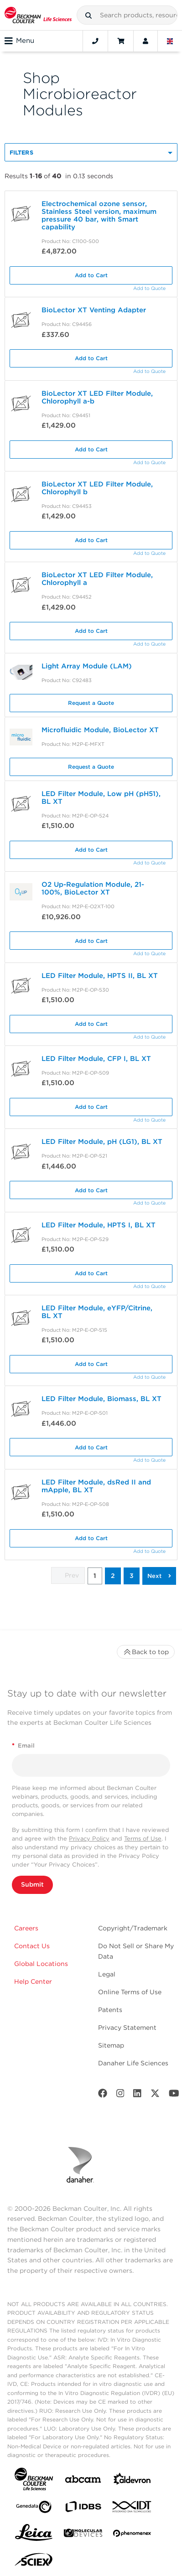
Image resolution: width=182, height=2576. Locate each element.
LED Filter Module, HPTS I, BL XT (99, 1225)
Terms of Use (142, 1838)
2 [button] (113, 1575)
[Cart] (120, 41)
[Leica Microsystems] (34, 2535)
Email (23, 1745)
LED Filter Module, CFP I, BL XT (96, 1059)
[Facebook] (102, 2095)
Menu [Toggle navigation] (19, 41)
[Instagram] (120, 2095)
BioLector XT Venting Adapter (94, 310)
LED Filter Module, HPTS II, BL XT (100, 976)
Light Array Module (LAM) (87, 666)
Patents (110, 2009)
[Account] (145, 41)
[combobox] (127, 15)
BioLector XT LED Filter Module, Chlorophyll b (97, 488)
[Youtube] (174, 2095)
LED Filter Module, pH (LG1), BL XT (102, 1142)
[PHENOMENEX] (132, 2535)
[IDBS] (83, 2508)
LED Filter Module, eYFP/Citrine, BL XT (97, 1312)
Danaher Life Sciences (133, 2063)
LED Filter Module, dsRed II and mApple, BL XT (96, 1486)
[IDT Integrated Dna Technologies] (132, 2508)
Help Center (33, 1981)
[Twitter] (155, 2095)
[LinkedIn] (137, 2095)
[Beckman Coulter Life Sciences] (38, 15)
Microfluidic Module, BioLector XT (100, 730)
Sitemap (111, 2045)
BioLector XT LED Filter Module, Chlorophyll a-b (97, 397)
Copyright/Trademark (132, 1928)
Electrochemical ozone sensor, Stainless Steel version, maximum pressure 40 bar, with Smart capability (99, 215)
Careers (26, 1928)
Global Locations (41, 1963)
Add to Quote (149, 288)
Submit (32, 1884)
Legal (106, 1974)
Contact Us (32, 1946)
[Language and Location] (170, 41)
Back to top (146, 1651)
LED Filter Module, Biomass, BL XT (101, 1399)
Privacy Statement (127, 2027)
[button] (88, 15)
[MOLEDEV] (83, 2535)
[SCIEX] (34, 2562)
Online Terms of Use (129, 1992)
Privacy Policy (89, 1838)
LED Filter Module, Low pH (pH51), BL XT (101, 798)
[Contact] (95, 41)
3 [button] (132, 1575)
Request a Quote (91, 702)
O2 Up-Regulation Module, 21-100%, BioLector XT (93, 888)
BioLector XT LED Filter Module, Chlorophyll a (97, 579)
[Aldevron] (132, 2481)
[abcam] (83, 2481)
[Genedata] (34, 2509)
